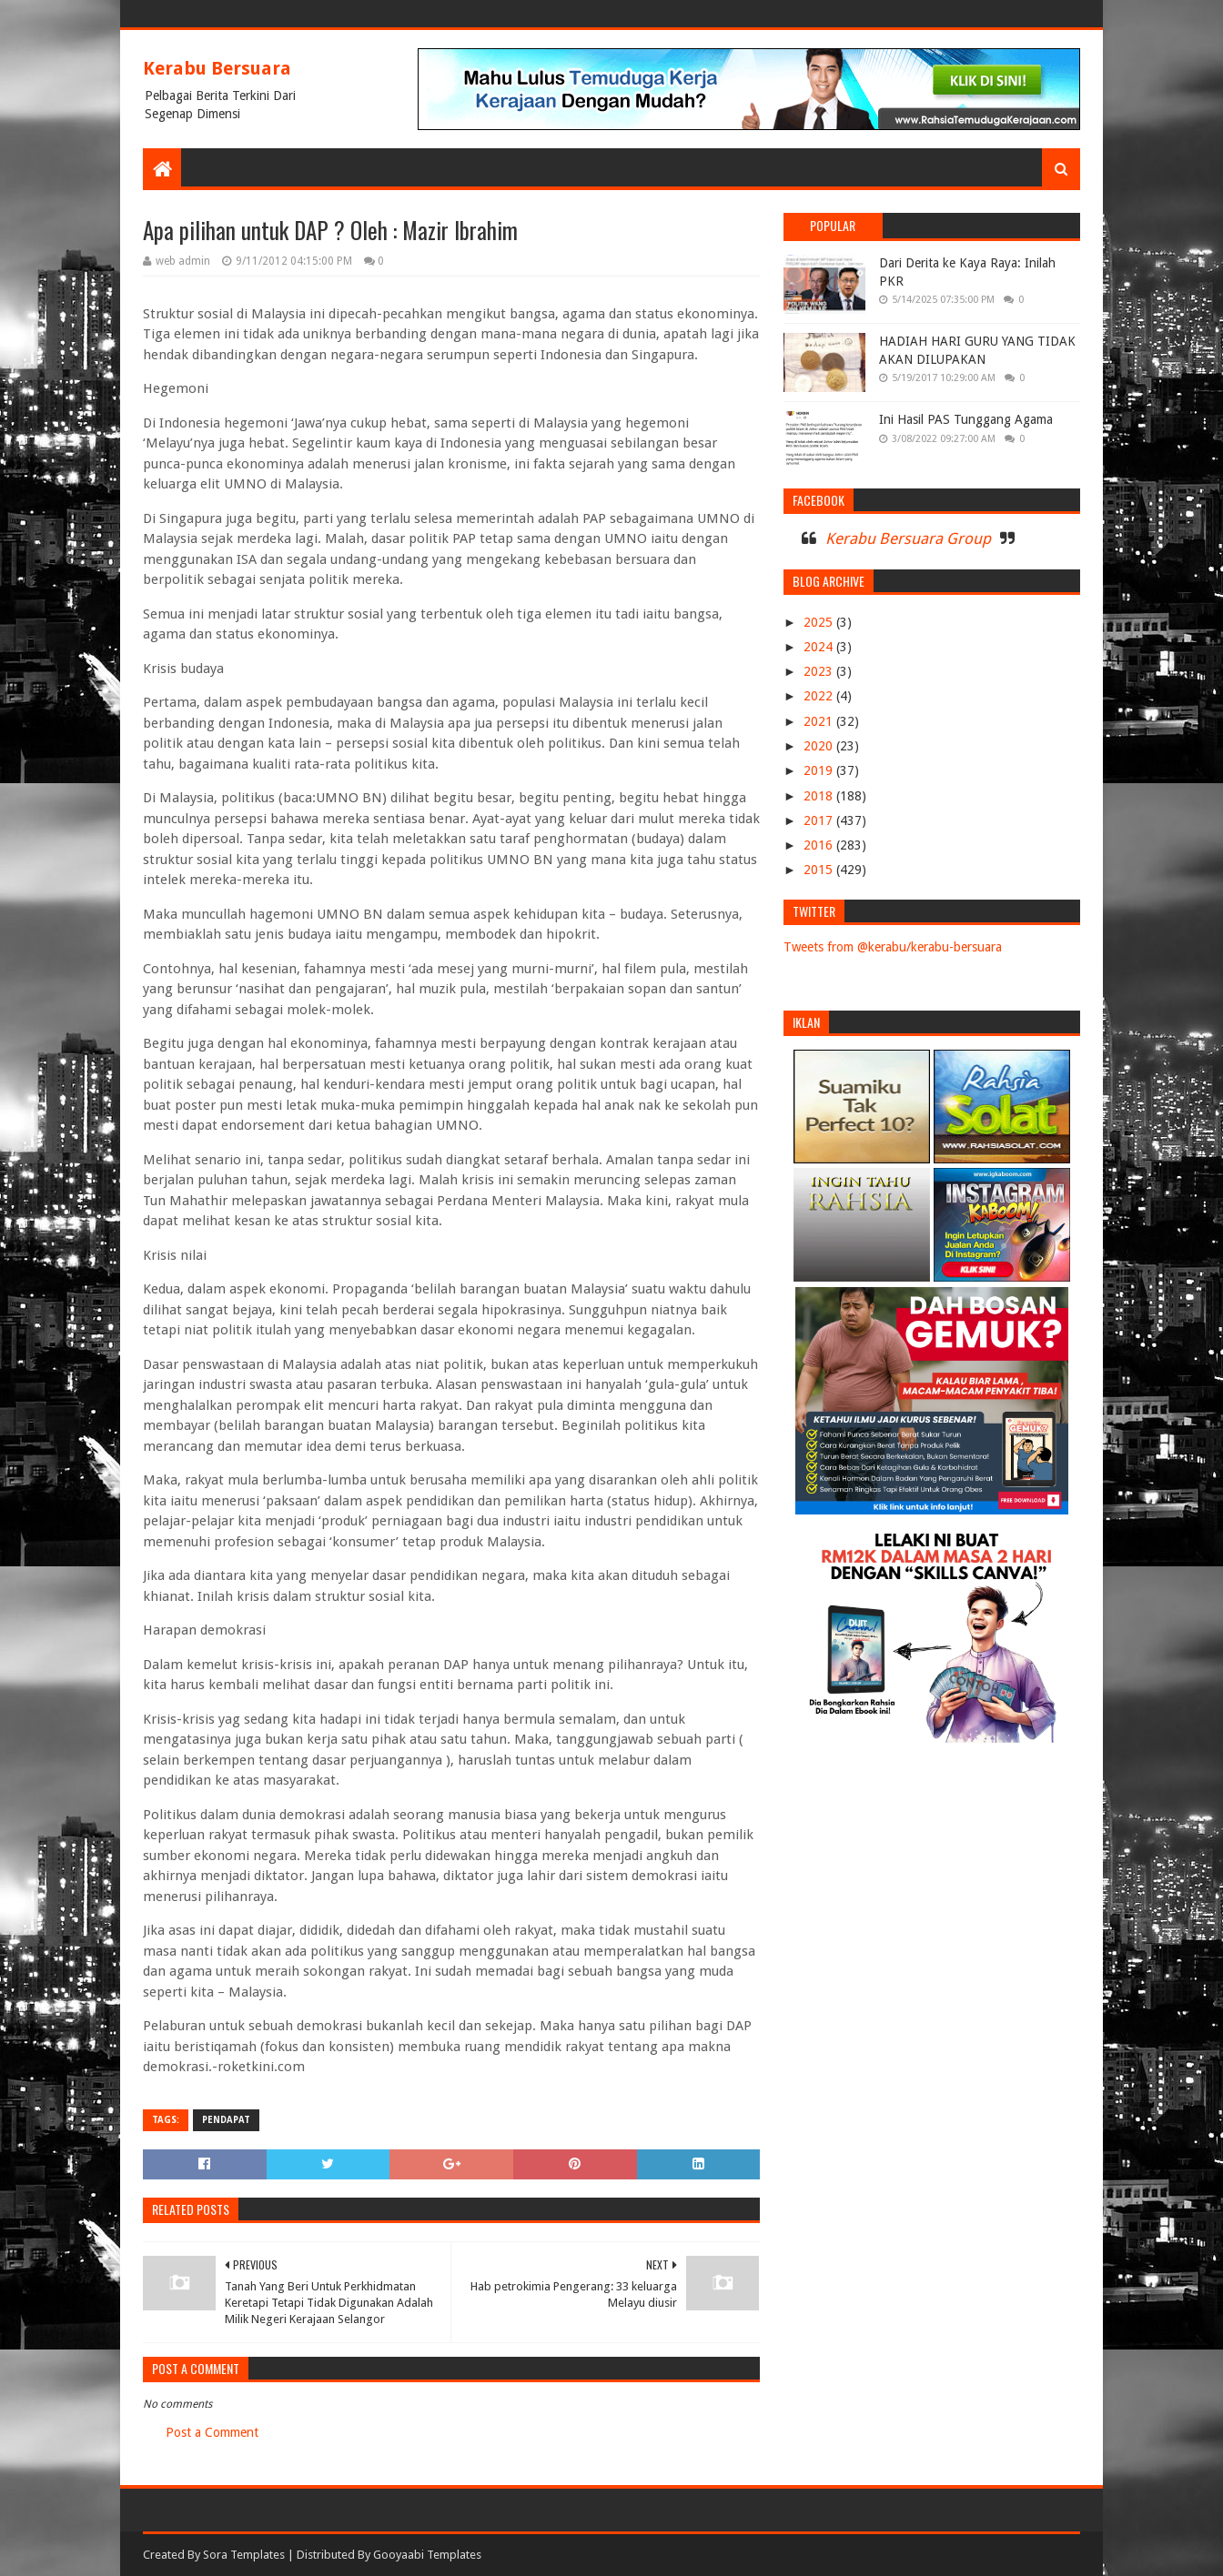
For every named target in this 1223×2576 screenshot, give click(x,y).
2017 (820, 820)
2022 (820, 696)
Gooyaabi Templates (427, 2554)
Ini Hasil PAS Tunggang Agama (966, 419)
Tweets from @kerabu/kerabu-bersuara (892, 947)
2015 (820, 869)
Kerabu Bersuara (217, 68)
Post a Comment (212, 2432)
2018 (820, 796)
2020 (820, 746)
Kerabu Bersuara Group (908, 538)
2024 (820, 646)
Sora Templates (244, 2554)
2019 (820, 770)
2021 (820, 721)
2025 (820, 622)
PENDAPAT (226, 2120)
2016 (820, 845)
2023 (820, 671)
